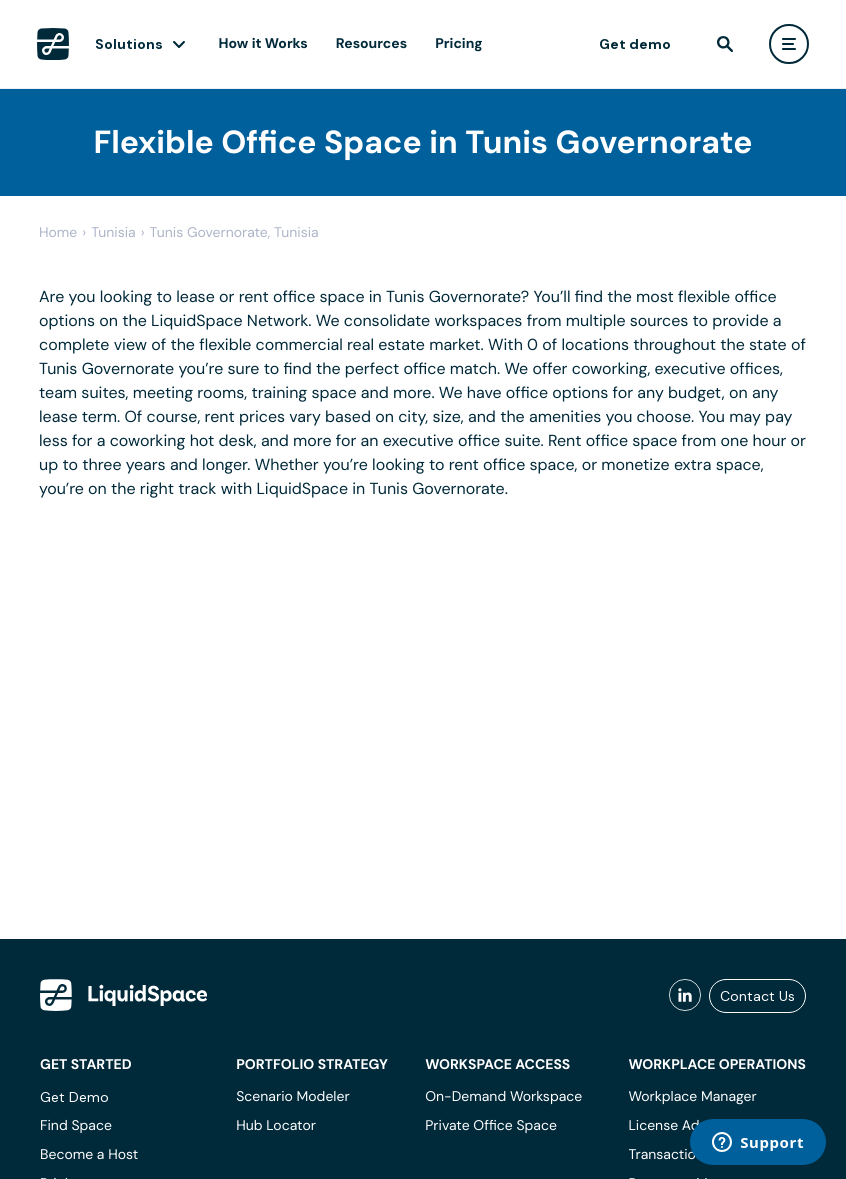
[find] (725, 44)
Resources (371, 44)
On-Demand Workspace (503, 1097)
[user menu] (789, 44)
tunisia (113, 233)
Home (58, 233)
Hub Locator (276, 1126)
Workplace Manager (692, 1097)
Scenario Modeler (292, 1097)
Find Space (76, 1126)
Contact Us (757, 996)
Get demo (635, 44)
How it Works (263, 44)
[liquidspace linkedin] (685, 996)
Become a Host (89, 1155)
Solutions (129, 44)
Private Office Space (491, 1126)
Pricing (458, 44)
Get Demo (74, 1097)
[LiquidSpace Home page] (53, 44)
